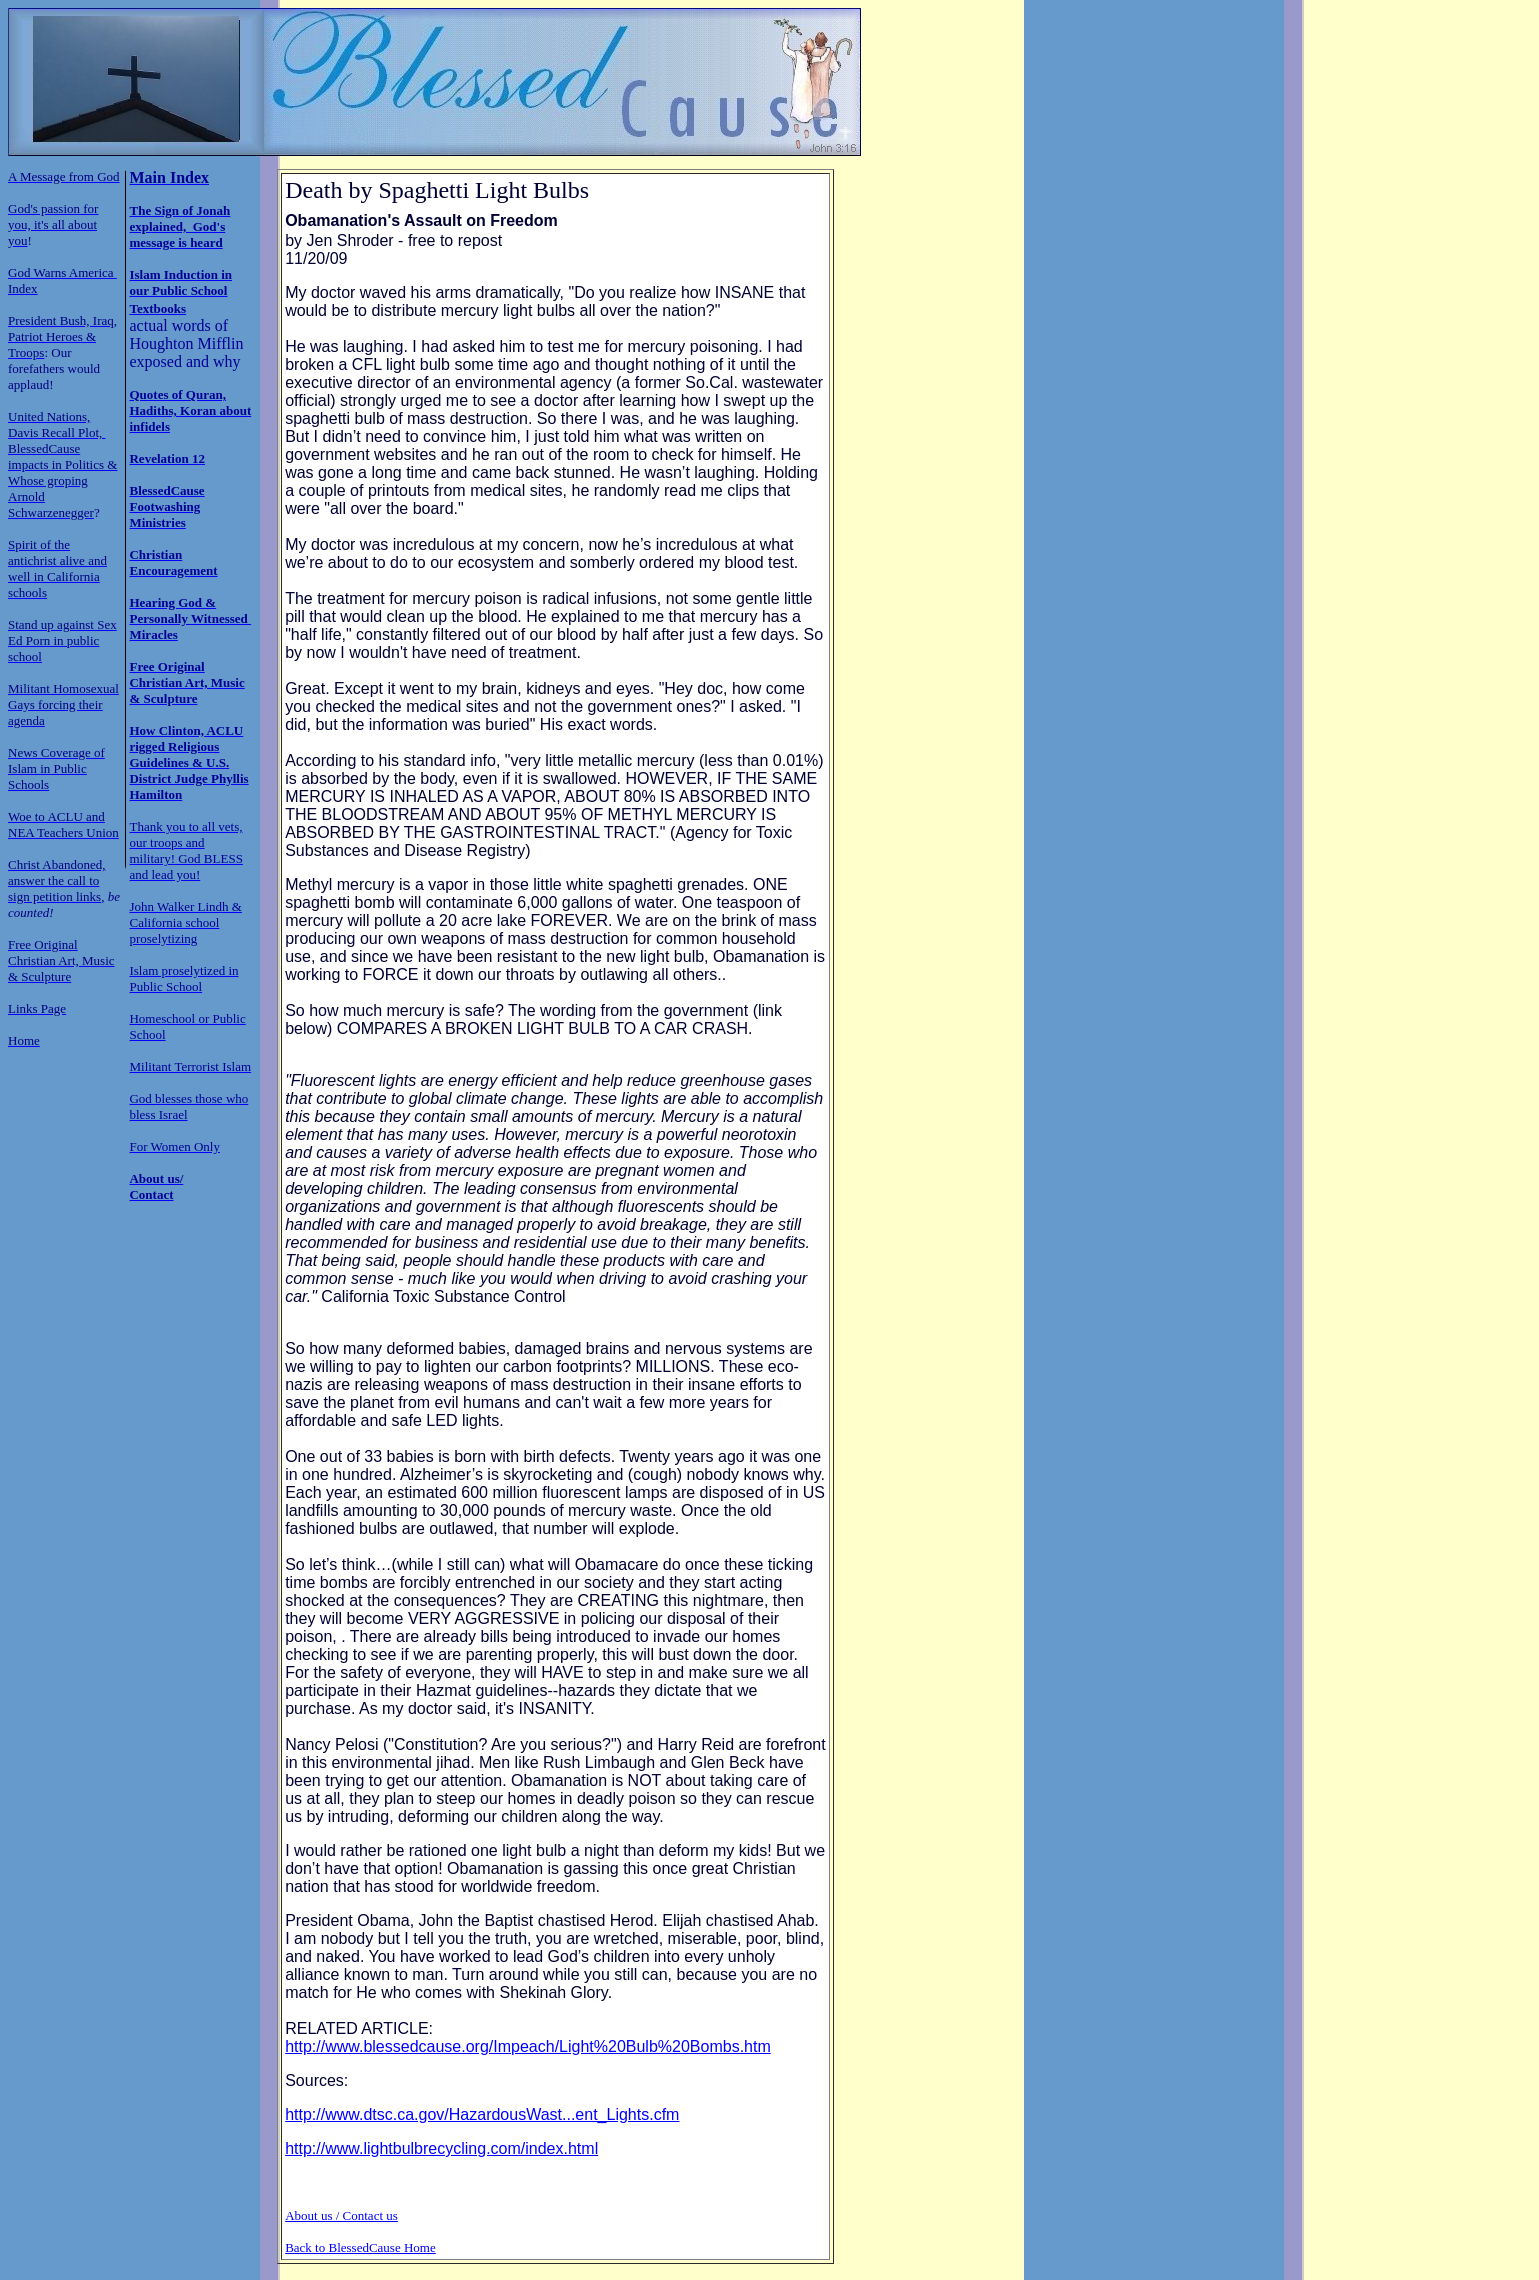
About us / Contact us (341, 2215)
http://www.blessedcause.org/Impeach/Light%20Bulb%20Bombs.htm (528, 2046)
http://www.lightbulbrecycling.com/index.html (441, 2148)
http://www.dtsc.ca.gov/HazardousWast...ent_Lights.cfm (482, 2114)
